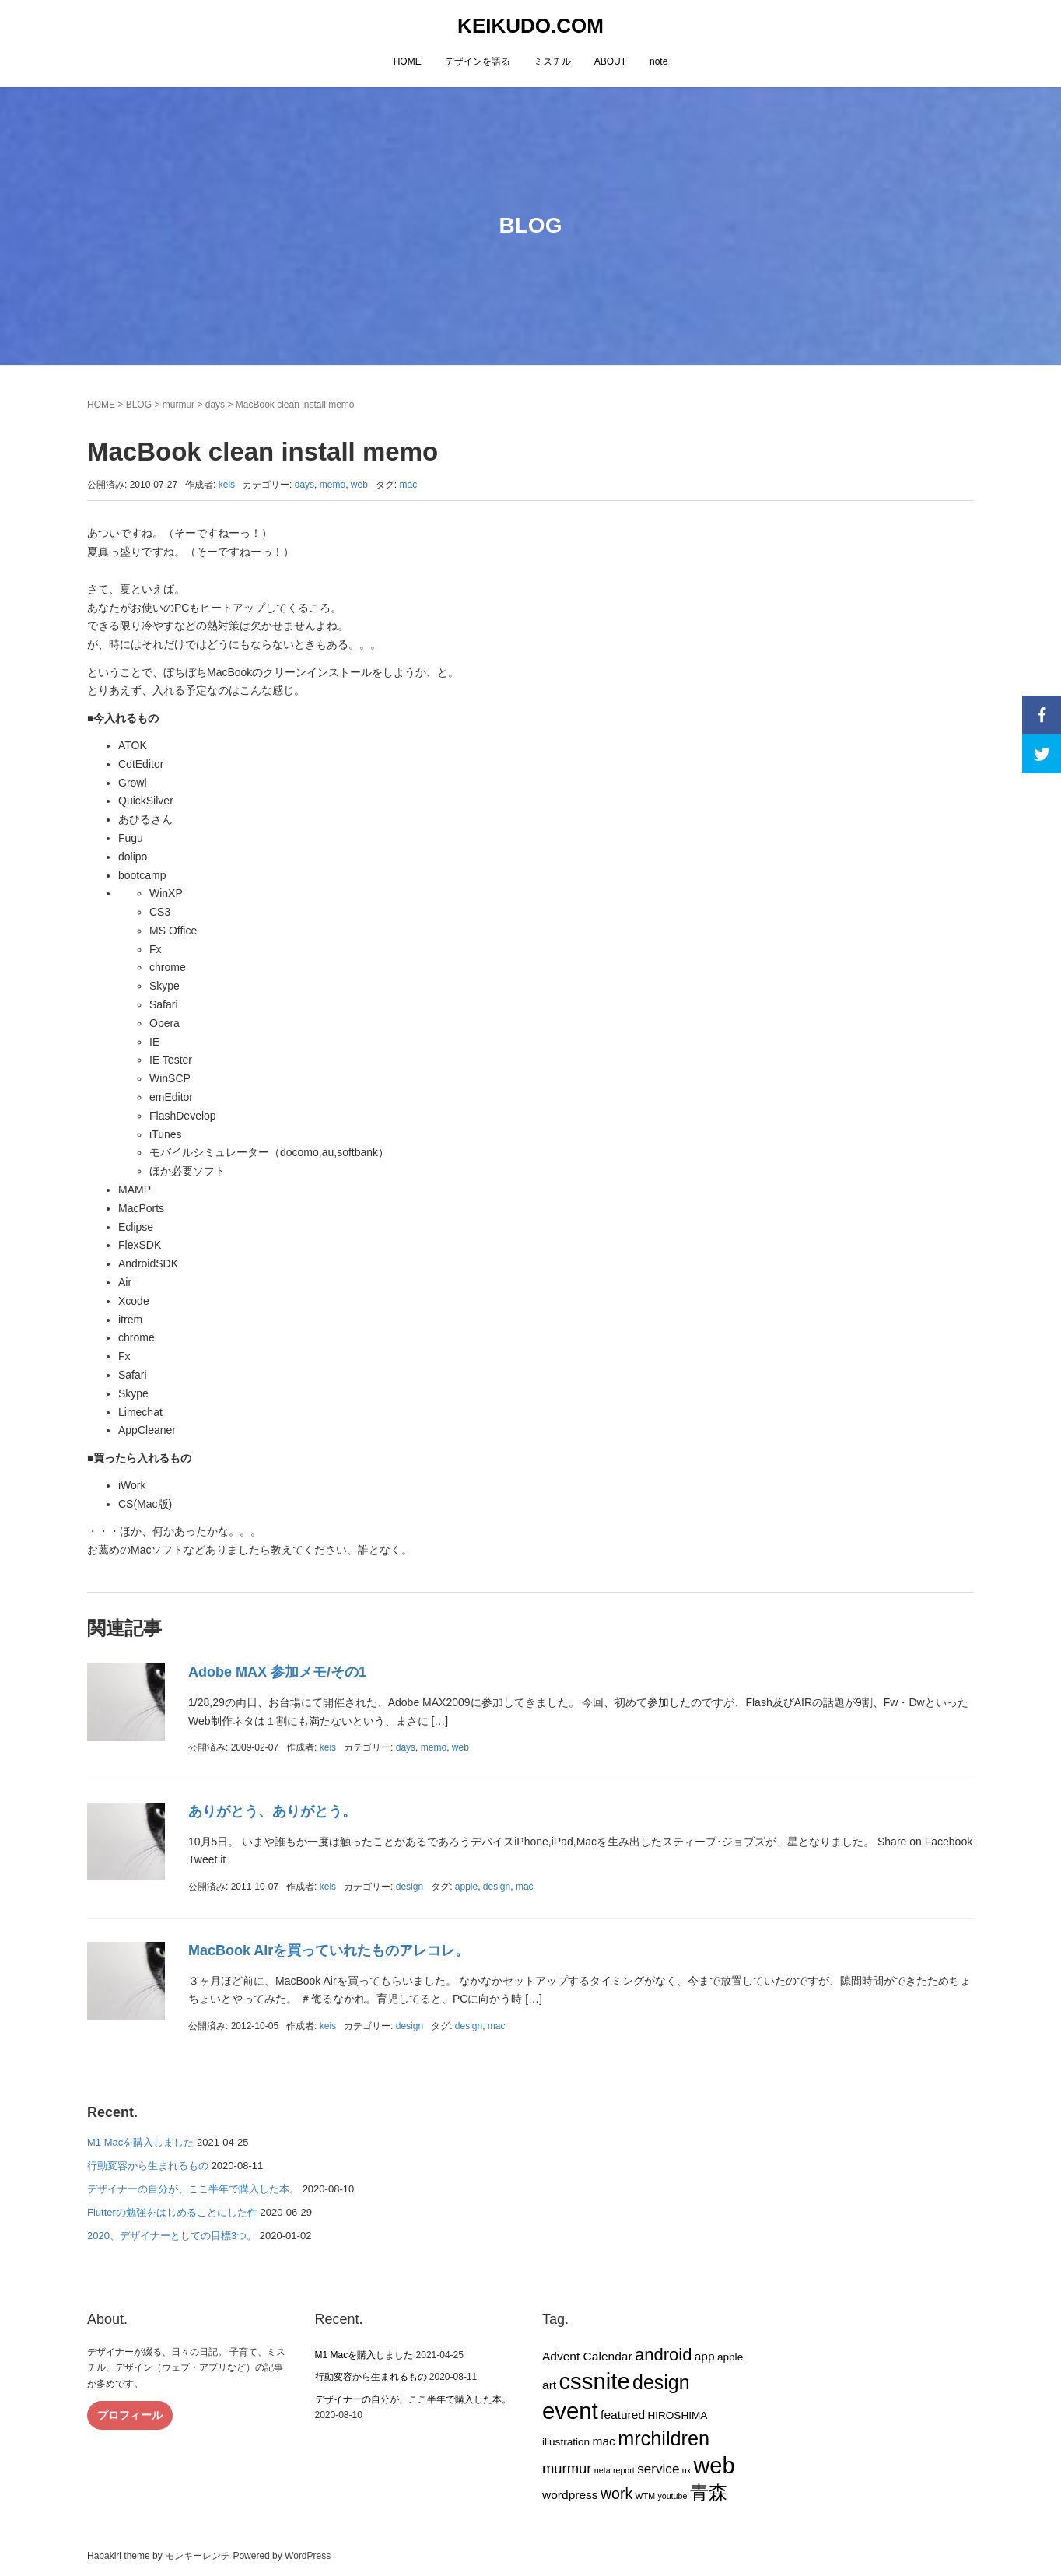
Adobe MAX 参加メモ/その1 (277, 1672)
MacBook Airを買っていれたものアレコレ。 (328, 1950)
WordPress (308, 2555)
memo (332, 484)
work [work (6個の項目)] (616, 2493)
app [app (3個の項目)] (705, 2356)
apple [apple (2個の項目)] (730, 2357)
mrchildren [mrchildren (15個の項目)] (663, 2438)
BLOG (139, 404)
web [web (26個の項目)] (713, 2465)
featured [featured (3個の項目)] (623, 2414)
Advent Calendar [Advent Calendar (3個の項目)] (587, 2356)
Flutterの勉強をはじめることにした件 (172, 2212)
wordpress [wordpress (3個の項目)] (570, 2494)
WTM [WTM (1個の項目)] (645, 2496)
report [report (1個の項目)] (624, 2470)
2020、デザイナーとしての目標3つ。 (172, 2235)
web (359, 484)
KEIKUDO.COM (530, 25)
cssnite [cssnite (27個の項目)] (594, 2381)
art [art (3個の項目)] (549, 2385)
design (409, 1886)
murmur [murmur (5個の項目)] (567, 2468)
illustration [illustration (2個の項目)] (566, 2442)
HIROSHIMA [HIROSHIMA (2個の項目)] (677, 2415)
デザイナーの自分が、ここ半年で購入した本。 (193, 2189)
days (215, 404)
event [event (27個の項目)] (570, 2411)
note (658, 61)
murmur (178, 404)
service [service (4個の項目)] (658, 2468)
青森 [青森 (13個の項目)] (708, 2492)
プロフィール (130, 2415)
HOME (408, 61)
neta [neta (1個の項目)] (602, 2470)
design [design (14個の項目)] (661, 2382)
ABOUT (610, 61)
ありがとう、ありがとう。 (272, 1811)
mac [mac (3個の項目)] (603, 2441)
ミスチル (552, 61)
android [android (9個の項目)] (663, 2354)
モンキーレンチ (197, 2555)
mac (408, 484)
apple (466, 1886)
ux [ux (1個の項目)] (686, 2470)
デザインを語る (477, 61)
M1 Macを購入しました (140, 2142)
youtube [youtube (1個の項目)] (672, 2496)
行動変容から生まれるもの (147, 2165)
